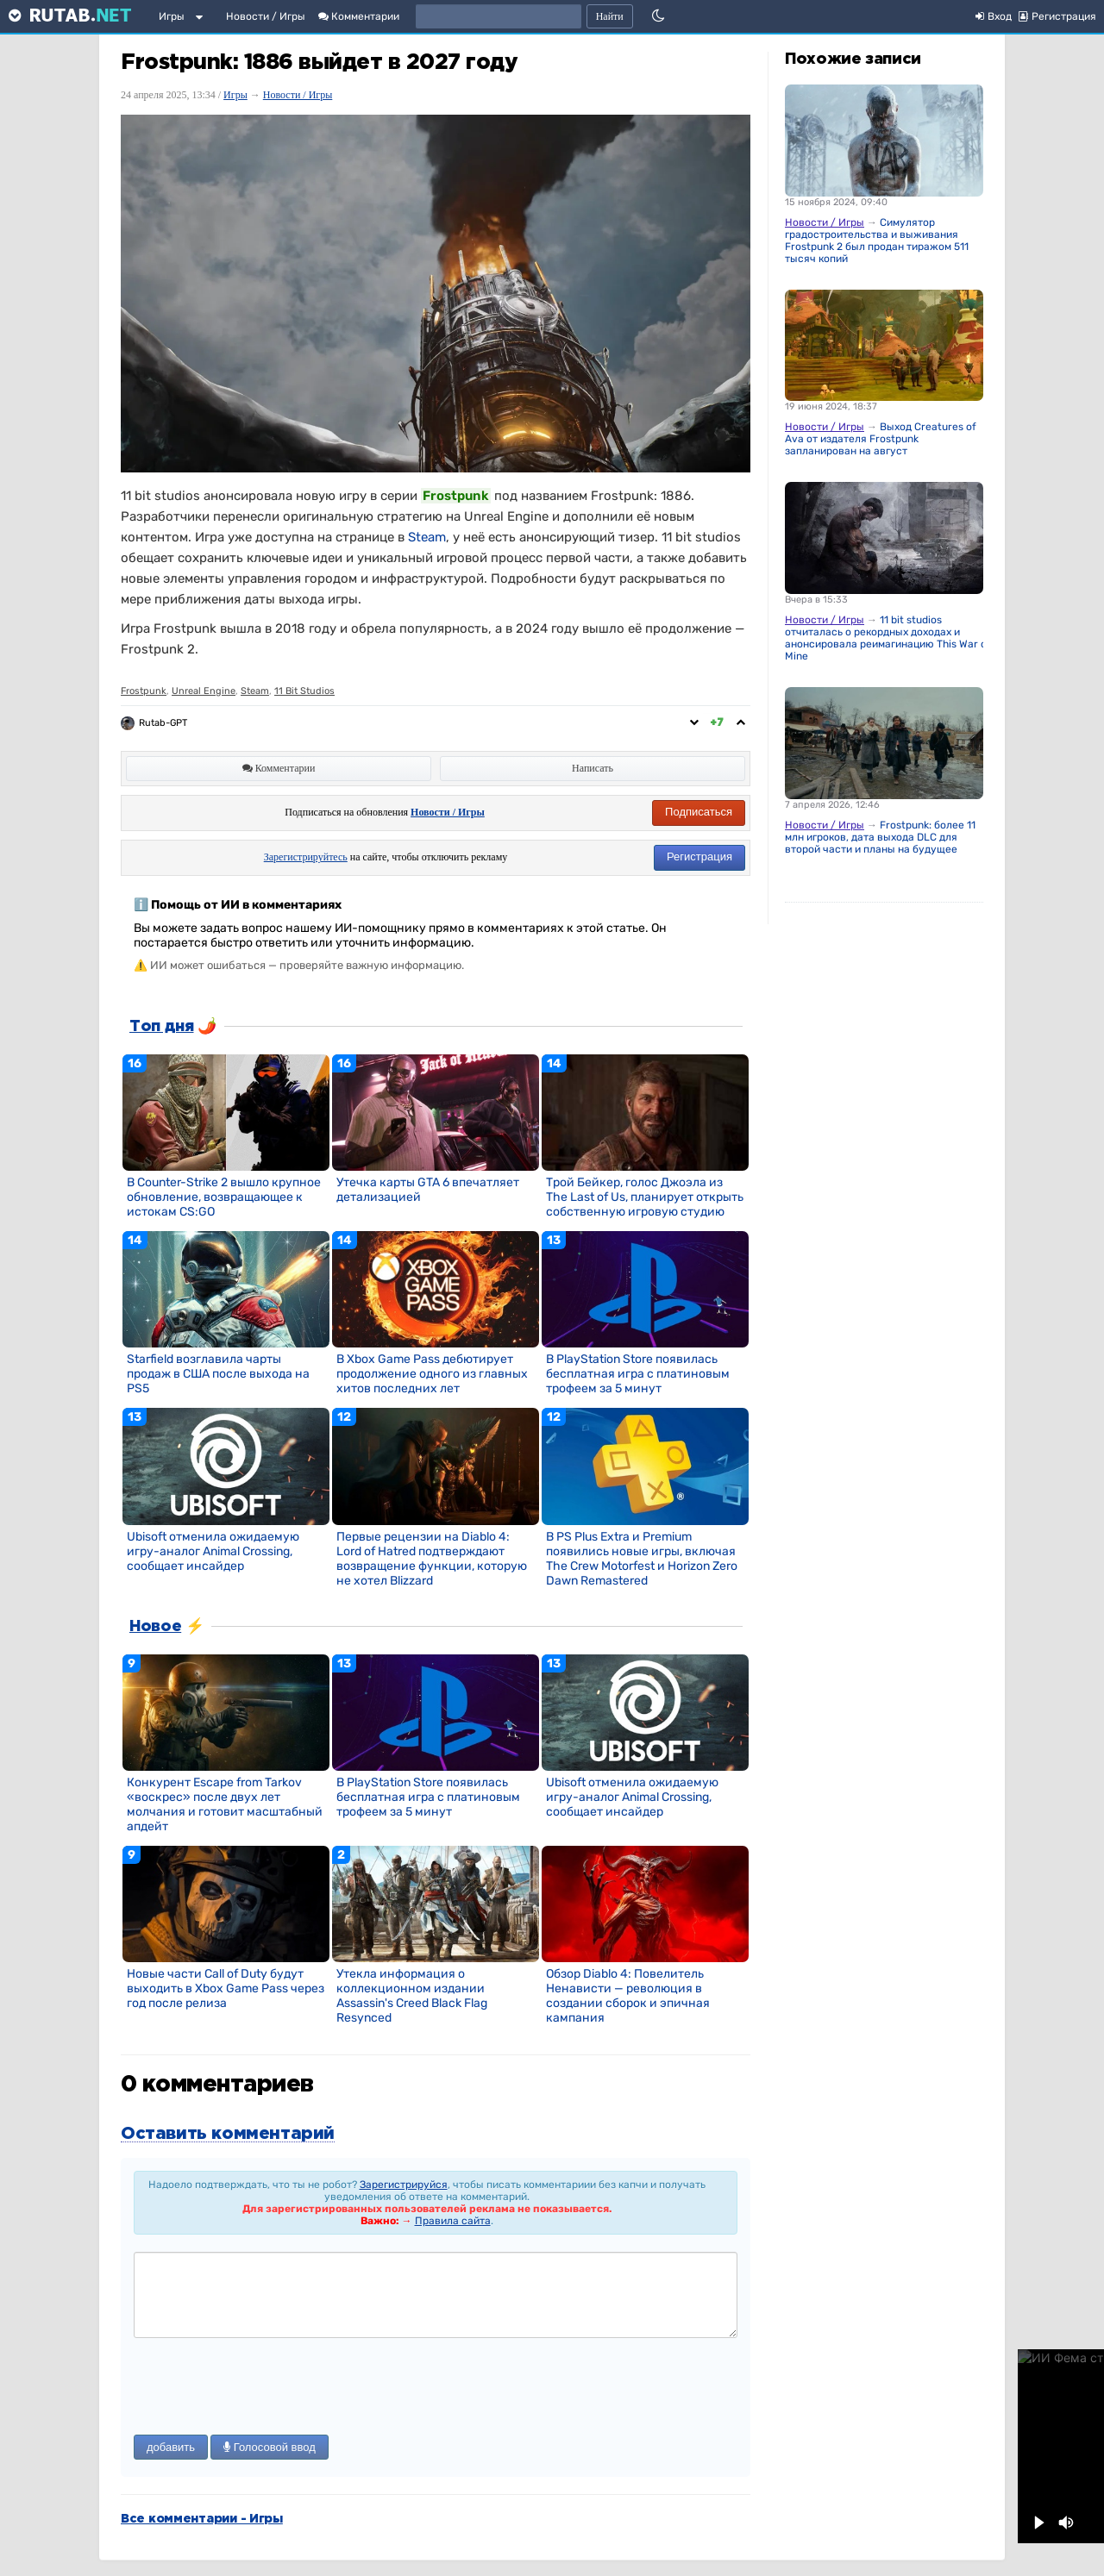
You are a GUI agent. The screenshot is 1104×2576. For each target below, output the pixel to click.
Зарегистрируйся (404, 2185)
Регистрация (699, 856)
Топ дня (161, 1027)
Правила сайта (453, 2221)
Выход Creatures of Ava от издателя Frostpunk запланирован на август (880, 439)
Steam (427, 537)
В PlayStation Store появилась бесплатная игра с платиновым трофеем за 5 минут (638, 1374)
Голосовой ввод (269, 2447)
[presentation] (265, 2388)
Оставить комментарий (228, 2133)
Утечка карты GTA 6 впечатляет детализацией (427, 1189)
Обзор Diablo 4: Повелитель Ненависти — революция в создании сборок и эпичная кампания (628, 1995)
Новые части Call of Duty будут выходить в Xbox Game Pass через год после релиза (225, 1988)
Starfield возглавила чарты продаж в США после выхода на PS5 (218, 1374)
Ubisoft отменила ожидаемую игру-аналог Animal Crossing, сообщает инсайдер (213, 1551)
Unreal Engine (203, 691)
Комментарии (358, 16)
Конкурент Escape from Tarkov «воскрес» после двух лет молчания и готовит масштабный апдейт (225, 1804)
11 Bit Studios (304, 691)
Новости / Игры (265, 16)
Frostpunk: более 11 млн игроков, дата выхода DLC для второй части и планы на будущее (880, 837)
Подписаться (698, 811)
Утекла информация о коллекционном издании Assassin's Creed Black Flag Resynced (411, 1995)
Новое (155, 1627)
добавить (171, 2447)
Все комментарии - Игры (202, 2519)
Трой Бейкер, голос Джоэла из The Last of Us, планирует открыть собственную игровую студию (644, 1197)
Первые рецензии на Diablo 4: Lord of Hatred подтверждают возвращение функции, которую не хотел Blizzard (431, 1558)
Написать (592, 768)
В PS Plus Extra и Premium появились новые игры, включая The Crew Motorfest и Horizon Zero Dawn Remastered (641, 1558)
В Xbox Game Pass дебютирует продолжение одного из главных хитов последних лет (432, 1374)
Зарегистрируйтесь (306, 857)
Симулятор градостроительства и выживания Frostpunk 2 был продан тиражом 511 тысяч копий (877, 240)
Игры (172, 16)
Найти (610, 16)
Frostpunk (143, 691)
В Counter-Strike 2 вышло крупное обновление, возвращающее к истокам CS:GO (224, 1197)
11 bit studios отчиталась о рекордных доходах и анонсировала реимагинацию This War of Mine (888, 638)
